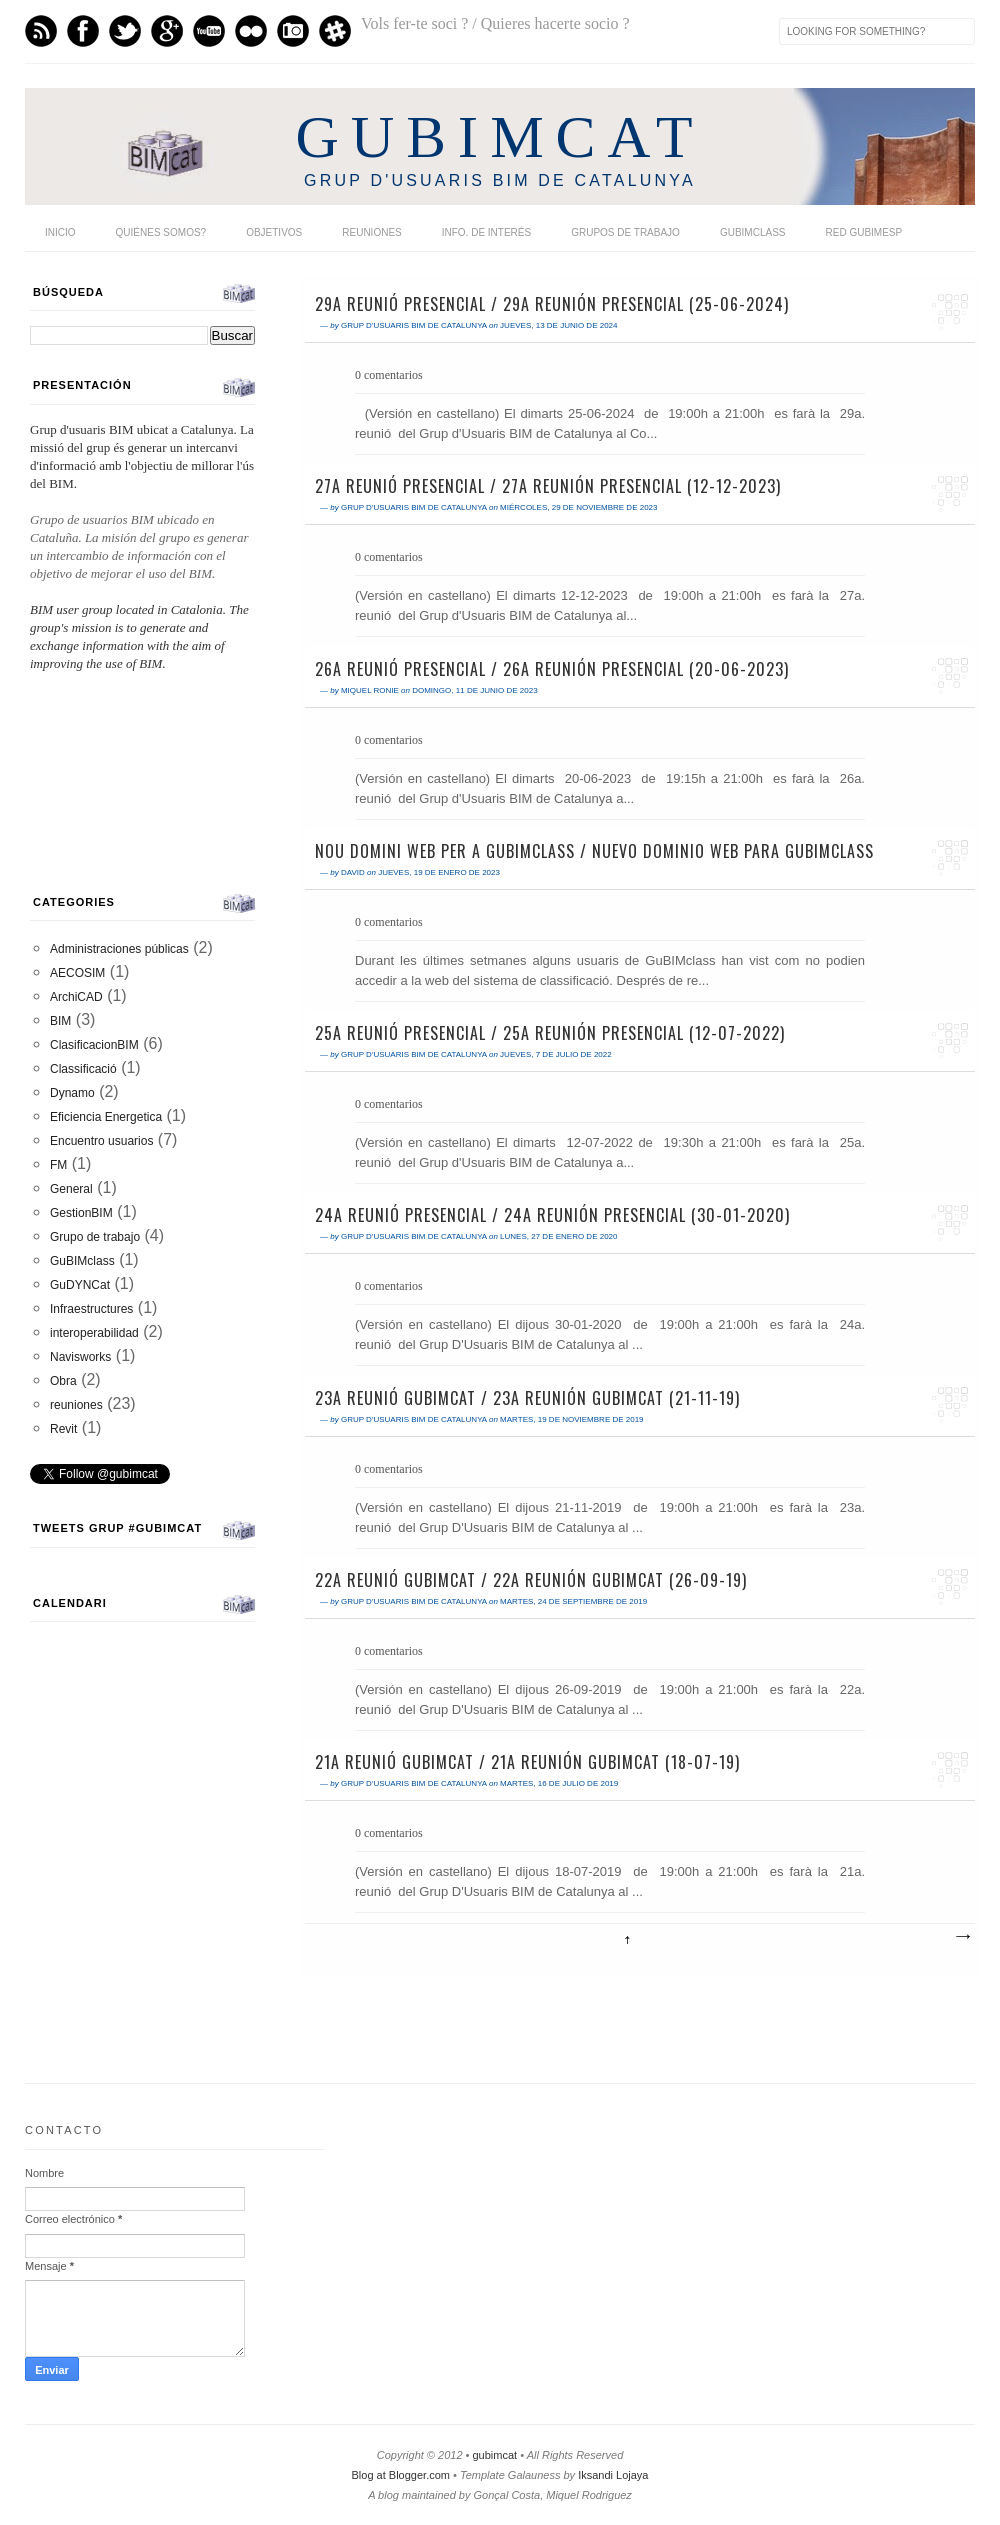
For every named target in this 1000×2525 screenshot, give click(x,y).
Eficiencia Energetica (106, 1117)
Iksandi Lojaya (613, 2475)
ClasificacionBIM (94, 1045)
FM (58, 1165)
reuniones (76, 1405)
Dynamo (72, 1093)
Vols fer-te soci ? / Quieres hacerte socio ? (495, 23)
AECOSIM (77, 973)
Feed (41, 31)
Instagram (293, 31)
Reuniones (371, 232)
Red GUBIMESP (863, 232)
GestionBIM (81, 1213)
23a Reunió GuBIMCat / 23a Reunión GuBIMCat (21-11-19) (527, 1398)
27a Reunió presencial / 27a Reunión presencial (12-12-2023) (548, 486)
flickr (251, 31)
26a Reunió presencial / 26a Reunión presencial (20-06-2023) (552, 669)
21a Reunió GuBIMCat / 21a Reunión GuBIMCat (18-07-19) (527, 1762)
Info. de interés (486, 232)
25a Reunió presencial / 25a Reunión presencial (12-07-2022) (550, 1033)
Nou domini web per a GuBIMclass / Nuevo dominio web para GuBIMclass (594, 851)
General (71, 1189)
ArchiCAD (76, 997)
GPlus (167, 31)
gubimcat (494, 2455)
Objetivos (274, 232)
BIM (60, 1021)
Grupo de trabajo (95, 1237)
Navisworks (80, 1357)
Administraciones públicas (119, 949)
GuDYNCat (80, 1285)
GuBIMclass (753, 232)
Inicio (60, 232)
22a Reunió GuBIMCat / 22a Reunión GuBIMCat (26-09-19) (531, 1580)
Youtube (209, 31)
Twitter (125, 31)
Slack (335, 31)
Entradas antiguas (962, 1937)
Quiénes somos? (161, 232)
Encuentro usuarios (101, 1141)
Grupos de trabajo (625, 232)
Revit (63, 1429)
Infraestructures (91, 1309)
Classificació (83, 1069)
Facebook (83, 31)
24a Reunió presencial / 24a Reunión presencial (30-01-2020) (552, 1215)
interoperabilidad (94, 1333)
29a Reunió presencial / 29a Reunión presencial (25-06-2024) (552, 304)
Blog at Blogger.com (401, 2475)
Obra (63, 1381)
